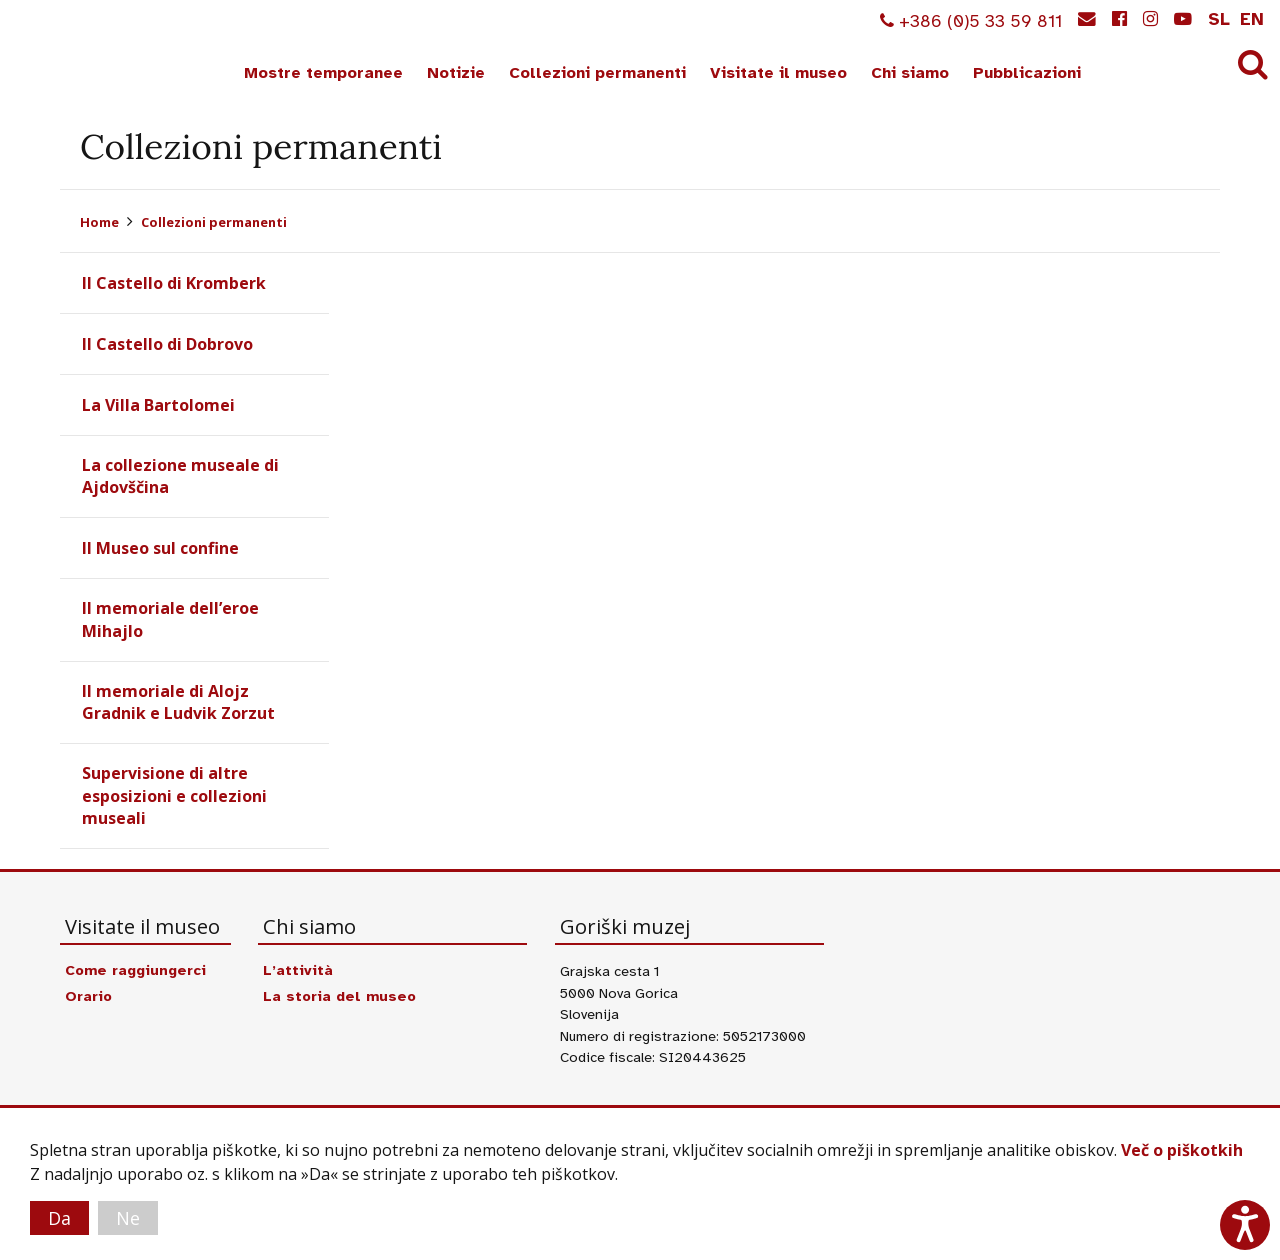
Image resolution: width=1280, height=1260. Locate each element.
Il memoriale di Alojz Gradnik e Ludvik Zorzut (178, 702)
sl (1219, 19)
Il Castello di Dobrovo (167, 344)
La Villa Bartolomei (158, 405)
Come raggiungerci (135, 970)
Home (99, 222)
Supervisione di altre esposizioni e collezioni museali (174, 795)
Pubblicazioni (1027, 73)
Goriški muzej (88, 51)
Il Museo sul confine (160, 548)
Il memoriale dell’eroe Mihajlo (170, 619)
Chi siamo (910, 73)
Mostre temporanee (323, 73)
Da (59, 1218)
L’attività (298, 970)
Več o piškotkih (1182, 1150)
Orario (88, 996)
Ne (128, 1218)
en (1252, 19)
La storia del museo (339, 996)
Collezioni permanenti (597, 73)
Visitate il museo (778, 73)
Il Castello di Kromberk (174, 283)
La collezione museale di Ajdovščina (180, 476)
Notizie (456, 73)
